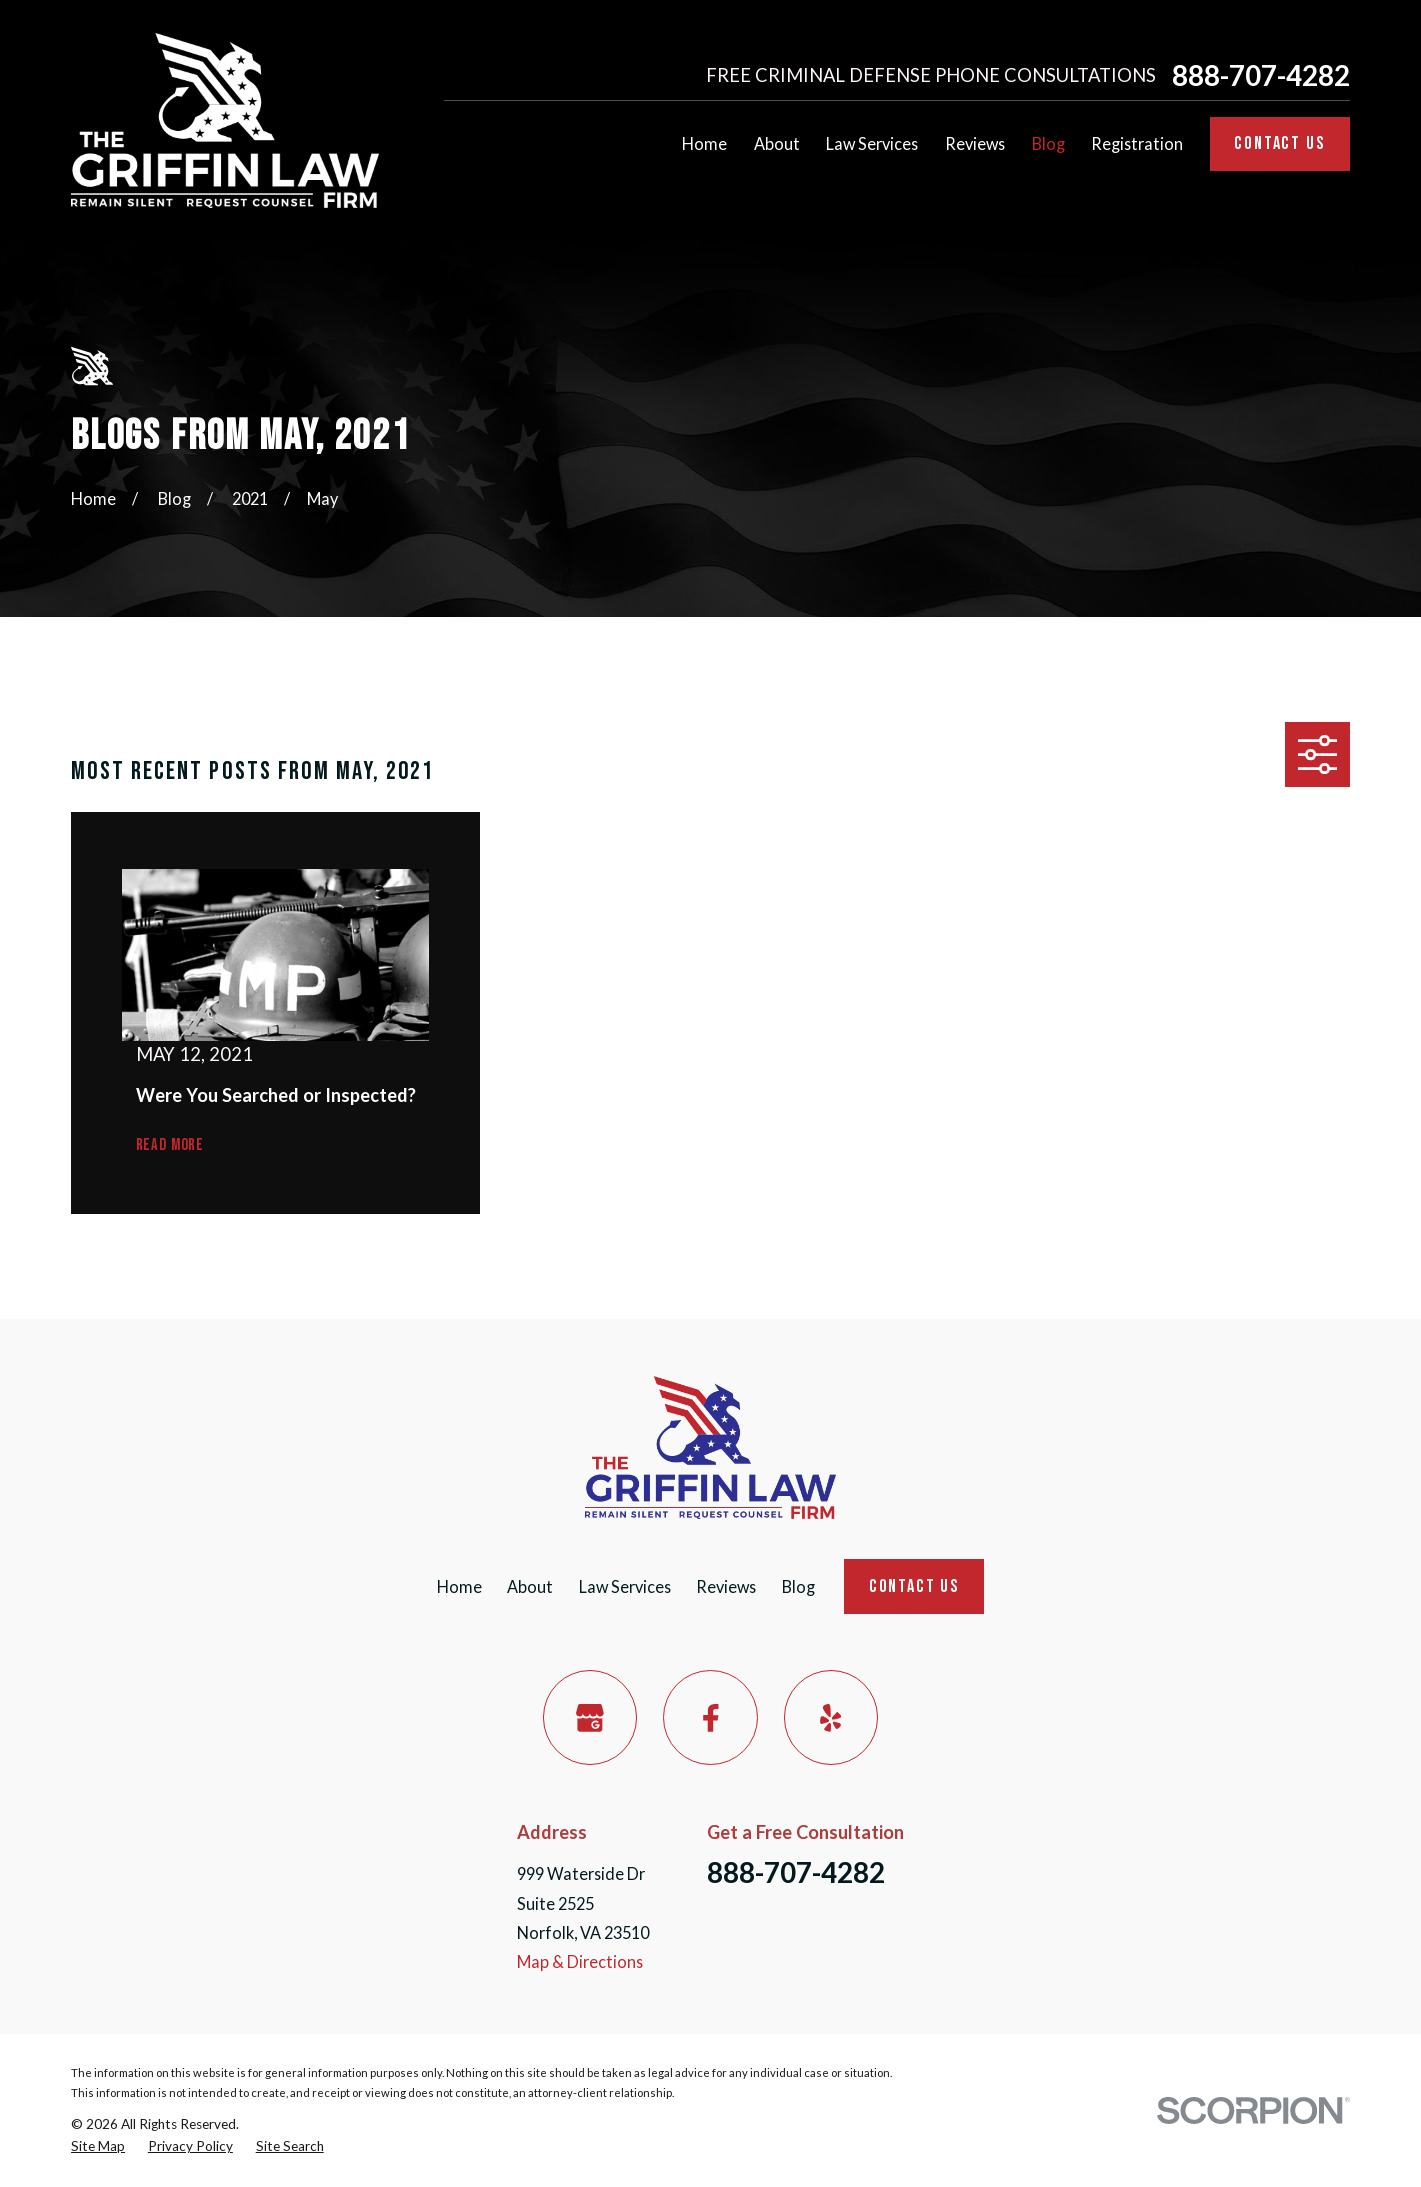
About (530, 1586)
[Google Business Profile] (590, 1717)
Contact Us (1279, 143)
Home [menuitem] (704, 143)
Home (459, 1586)
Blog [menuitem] (1048, 143)
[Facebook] (710, 1717)
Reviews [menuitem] (975, 143)
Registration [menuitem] (1137, 143)
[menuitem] (98, 2147)
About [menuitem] (777, 143)
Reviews (726, 1586)
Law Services (625, 1586)
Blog (798, 1586)
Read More (170, 1146)
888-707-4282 (1261, 76)
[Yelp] (831, 1717)
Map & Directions (580, 1961)
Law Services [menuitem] (872, 143)
